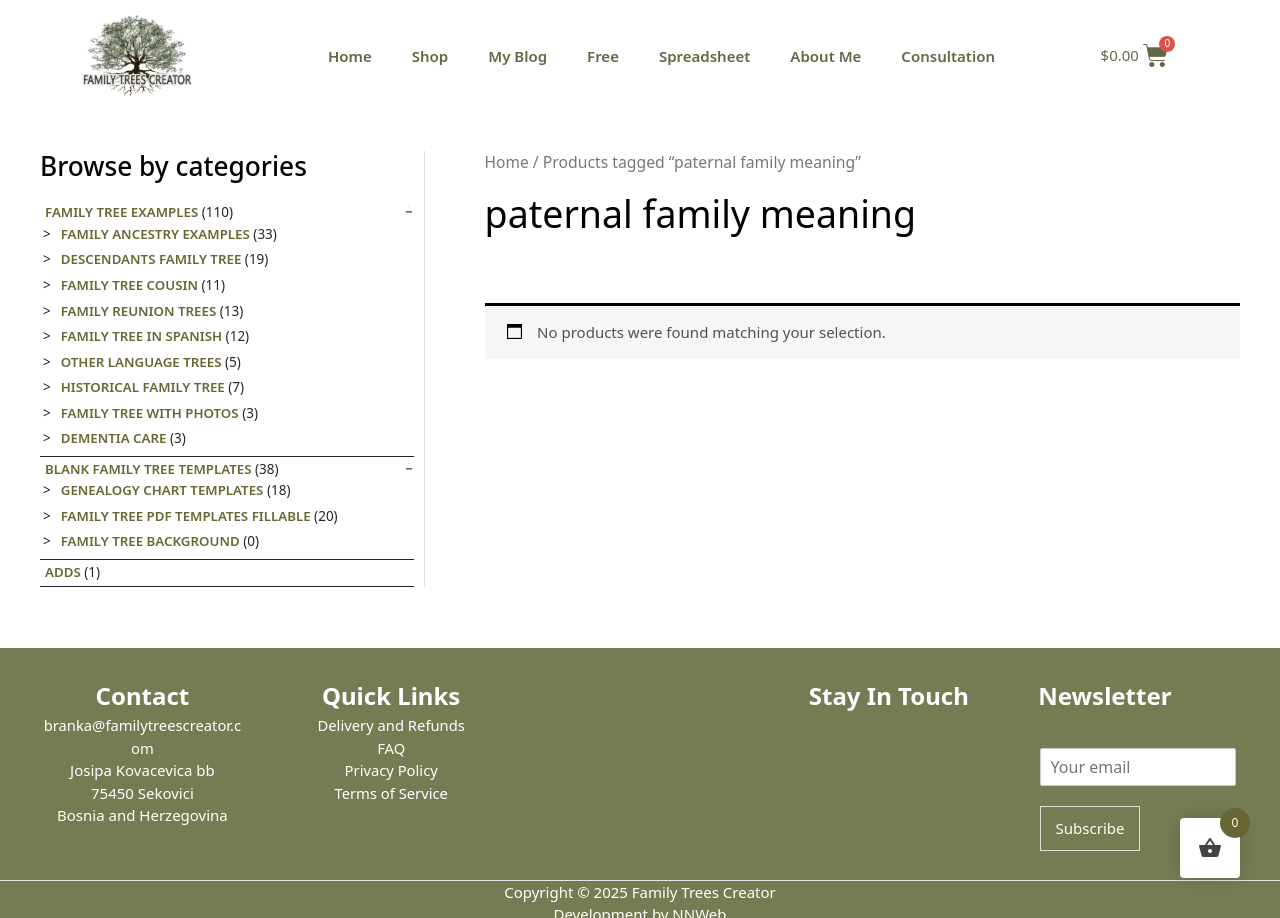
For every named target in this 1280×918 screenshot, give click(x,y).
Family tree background (152, 541)
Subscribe (1090, 828)
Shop (430, 56)
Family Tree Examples (123, 212)
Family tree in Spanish (143, 336)
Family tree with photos (151, 413)
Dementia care (114, 438)
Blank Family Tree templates (150, 469)
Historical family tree (144, 387)
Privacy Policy (391, 770)
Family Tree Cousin (130, 285)
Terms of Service (391, 793)
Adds (63, 572)
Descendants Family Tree (152, 259)
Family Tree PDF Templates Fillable (188, 516)
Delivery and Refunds (391, 725)
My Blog (517, 56)
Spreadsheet (704, 56)
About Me (825, 56)
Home (350, 56)
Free (603, 56)
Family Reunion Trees (140, 311)
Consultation (948, 56)
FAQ (391, 748)
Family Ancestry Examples (157, 234)
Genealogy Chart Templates (164, 490)
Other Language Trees (142, 362)
